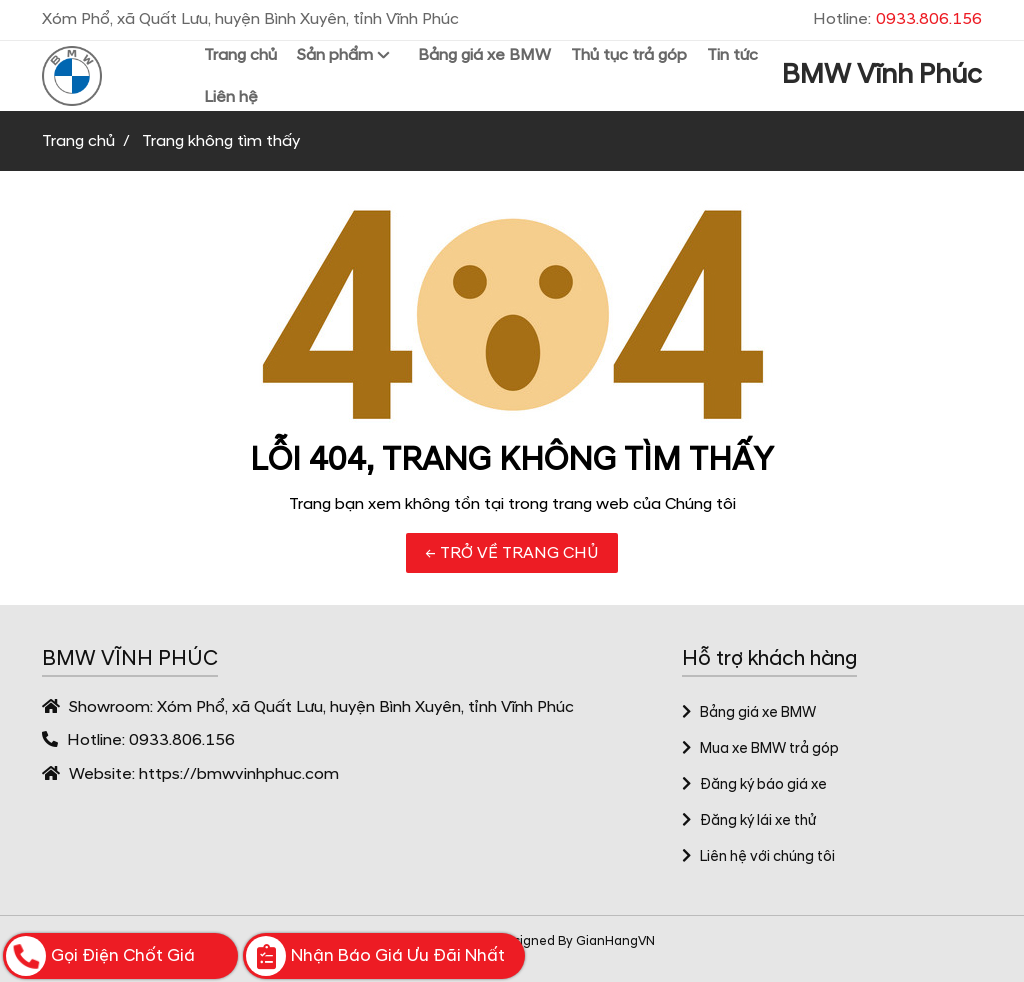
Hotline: (897, 19)
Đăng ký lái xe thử (749, 821)
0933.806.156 (182, 740)
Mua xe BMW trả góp (760, 749)
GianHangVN (615, 941)
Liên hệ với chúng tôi (758, 857)
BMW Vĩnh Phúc (882, 75)
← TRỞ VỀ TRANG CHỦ (512, 553)
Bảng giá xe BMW (749, 713)
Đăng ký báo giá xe (754, 785)
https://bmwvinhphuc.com (239, 774)
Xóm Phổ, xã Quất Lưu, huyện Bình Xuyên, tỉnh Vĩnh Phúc (365, 707)
